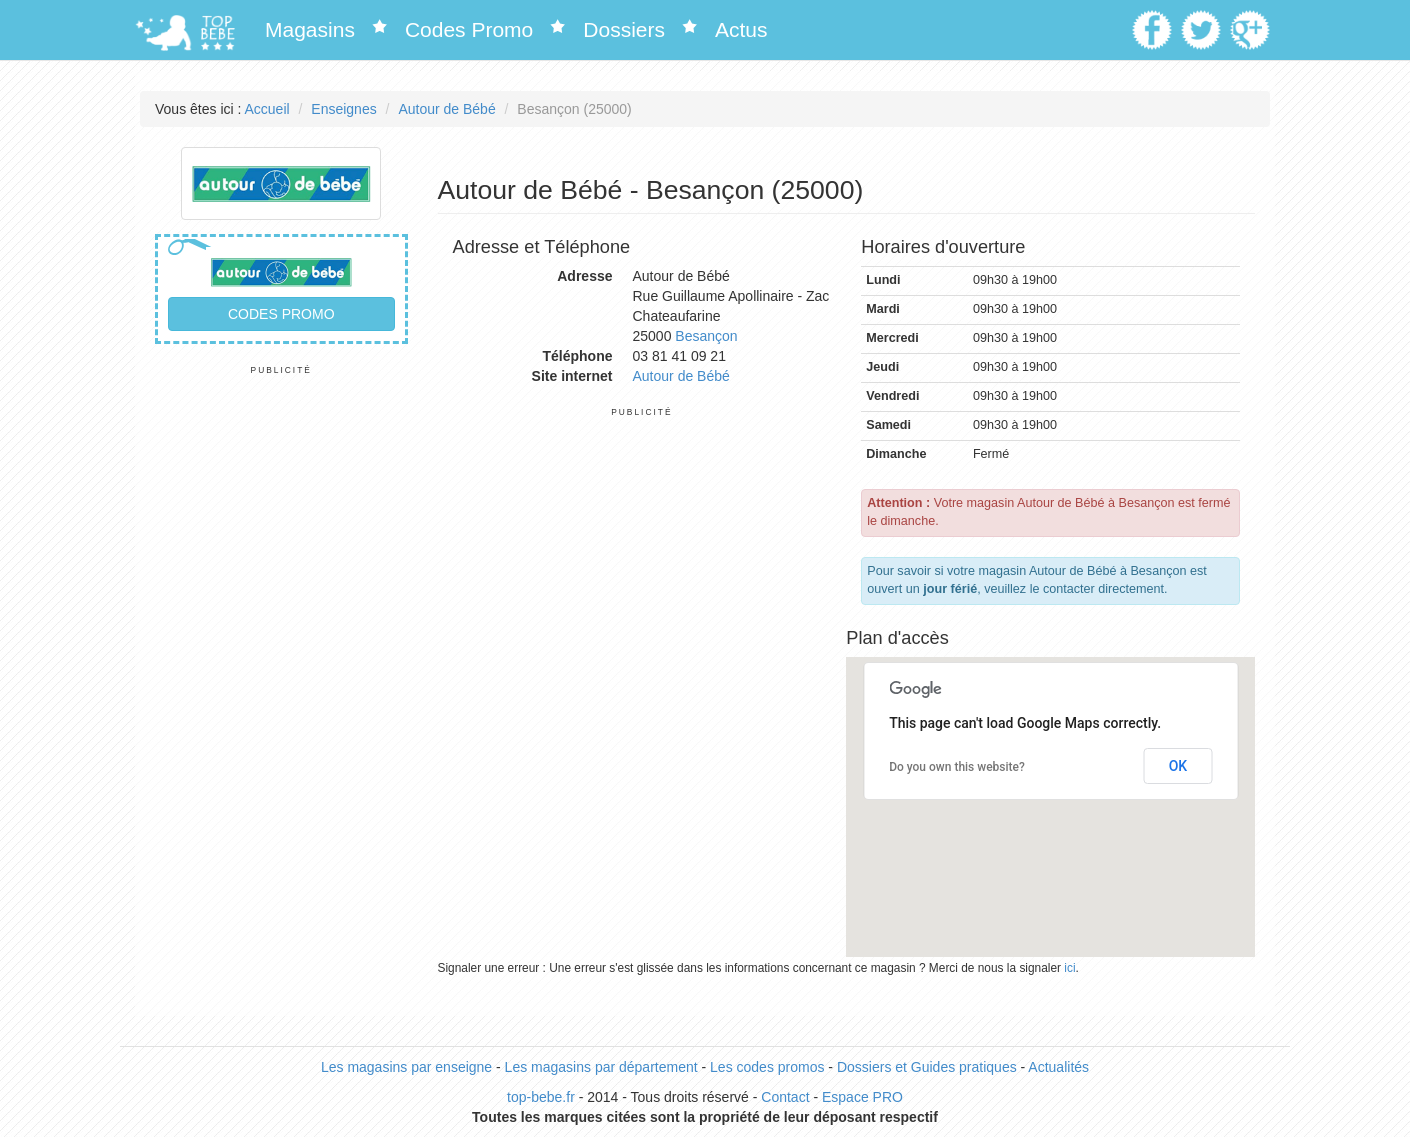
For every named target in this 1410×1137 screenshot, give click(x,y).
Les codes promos (767, 1067)
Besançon (706, 336)
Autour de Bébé (446, 109)
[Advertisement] (281, 676)
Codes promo (281, 314)
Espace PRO (862, 1097)
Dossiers (624, 29)
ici (1069, 968)
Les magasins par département (601, 1067)
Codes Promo (469, 29)
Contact (785, 1097)
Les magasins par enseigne (406, 1067)
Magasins (310, 29)
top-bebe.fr (541, 1097)
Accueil (267, 109)
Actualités (1058, 1067)
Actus (741, 29)
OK (1178, 766)
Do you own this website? (957, 767)
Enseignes (343, 109)
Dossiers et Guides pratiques (927, 1067)
